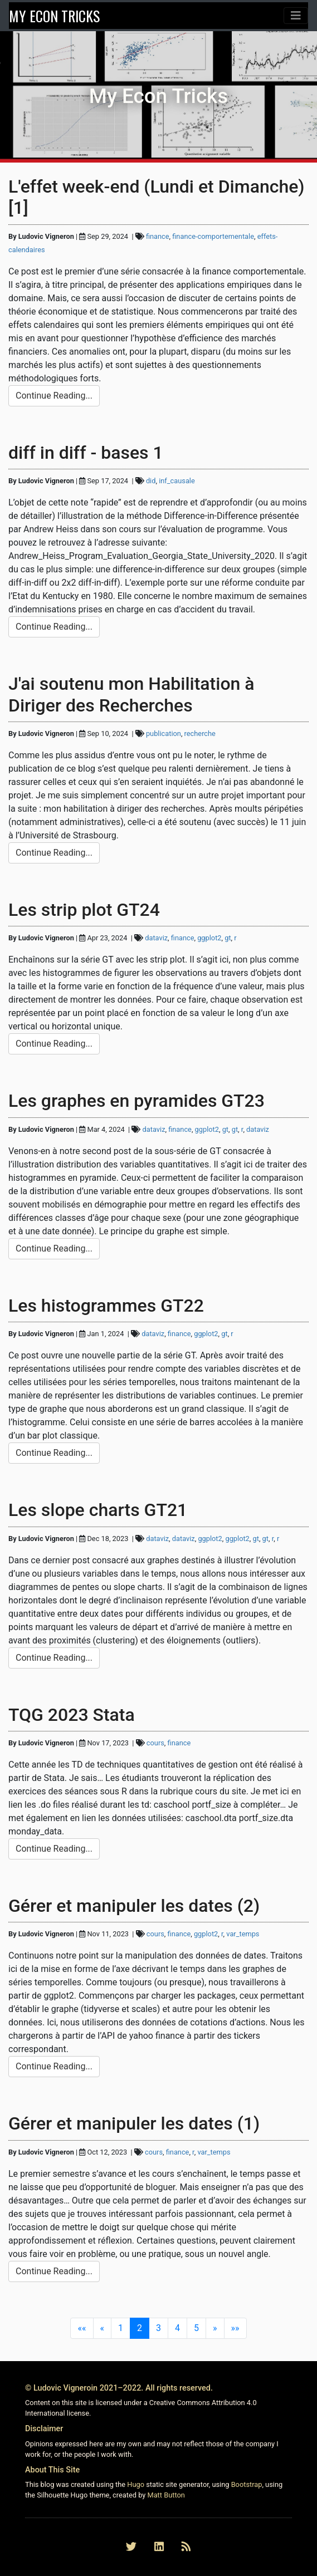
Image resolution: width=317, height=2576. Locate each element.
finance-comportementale (213, 236)
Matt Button (165, 2495)
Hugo (135, 2484)
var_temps (242, 1934)
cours (155, 1743)
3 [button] (158, 2328)
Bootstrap (246, 2484)
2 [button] (139, 2328)
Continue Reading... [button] (54, 395)
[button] (81, 2328)
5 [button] (196, 2328)
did (151, 481)
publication (163, 733)
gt (228, 938)
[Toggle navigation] (296, 15)
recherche (200, 733)
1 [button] (120, 2328)
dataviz (156, 938)
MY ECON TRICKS (54, 15)
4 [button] (177, 2328)
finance (157, 236)
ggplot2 (209, 938)
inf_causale (177, 481)
